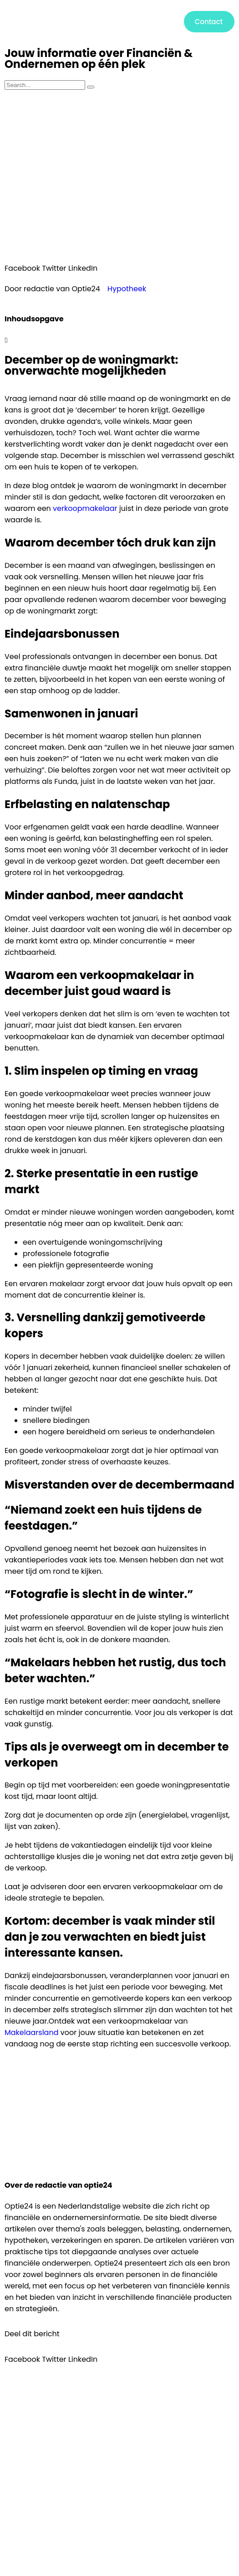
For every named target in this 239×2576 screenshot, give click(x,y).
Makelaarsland (31, 2032)
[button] (115, 22)
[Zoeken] (90, 87)
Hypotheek (126, 288)
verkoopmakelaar (85, 508)
